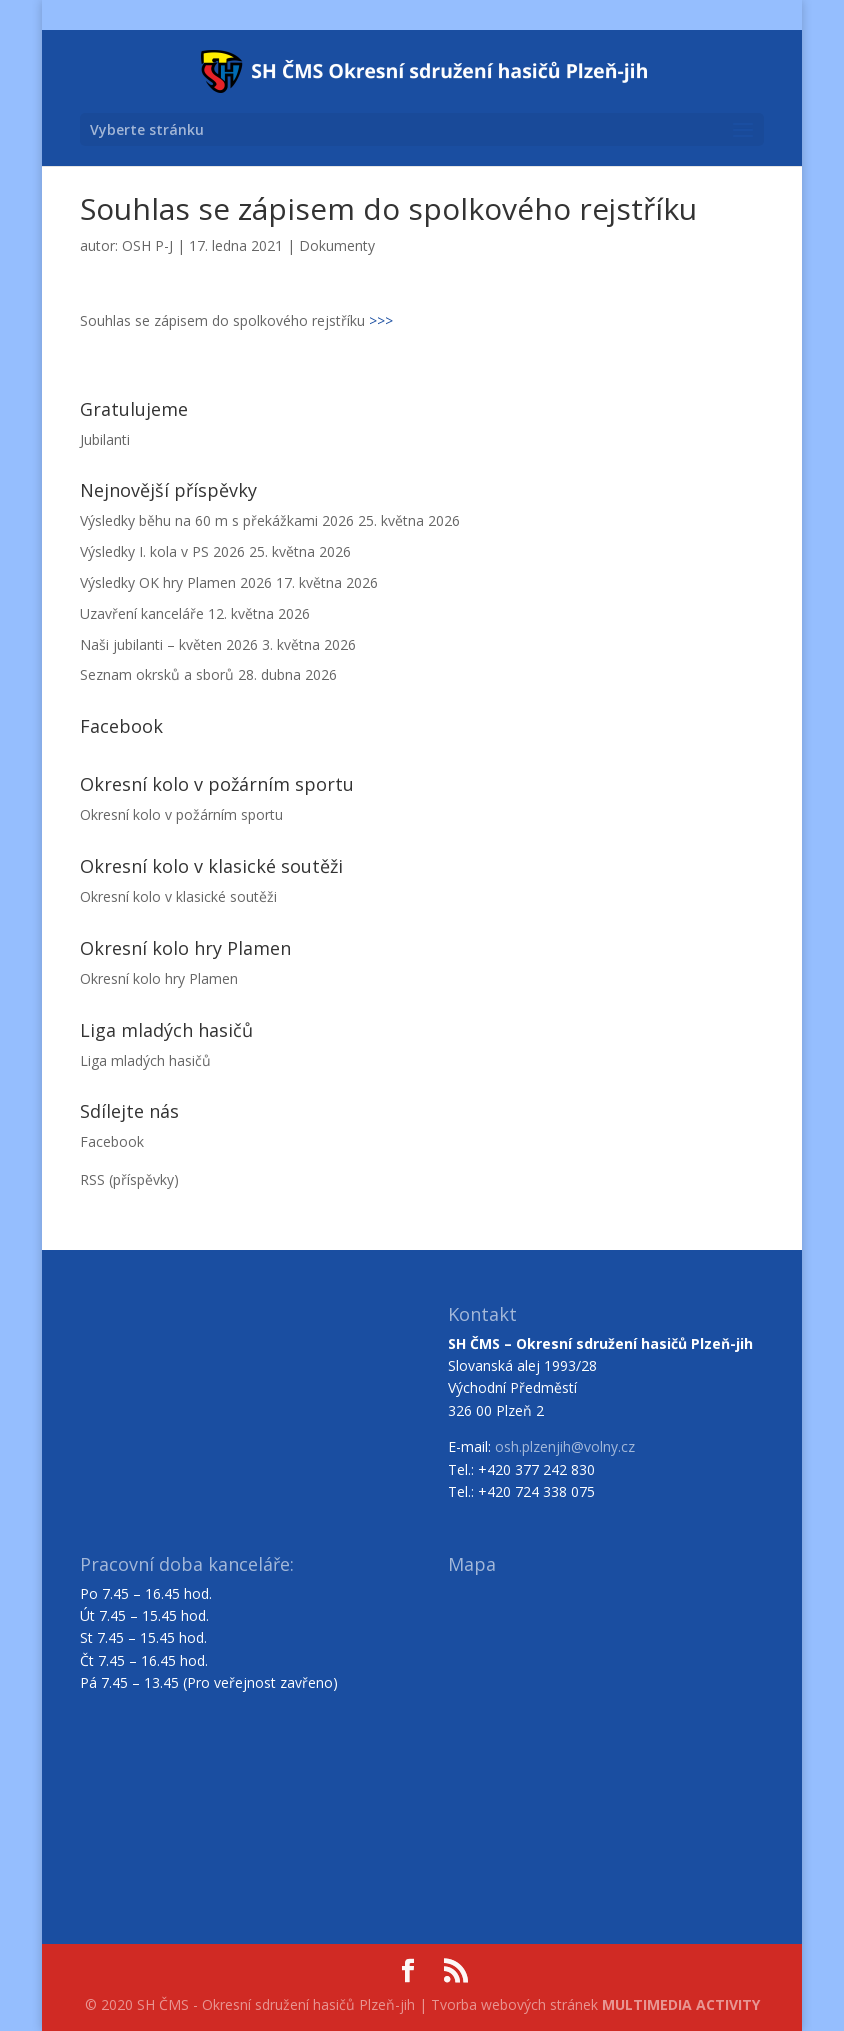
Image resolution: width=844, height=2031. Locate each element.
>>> (381, 320)
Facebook (112, 1141)
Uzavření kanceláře (142, 613)
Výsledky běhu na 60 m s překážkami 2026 (217, 520)
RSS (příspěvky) (129, 1179)
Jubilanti (105, 439)
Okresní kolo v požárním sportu (181, 814)
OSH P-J (147, 245)
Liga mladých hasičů (145, 1060)
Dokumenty (337, 245)
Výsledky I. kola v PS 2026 (162, 551)
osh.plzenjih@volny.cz (565, 1446)
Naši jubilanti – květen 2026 (169, 644)
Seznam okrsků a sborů (157, 674)
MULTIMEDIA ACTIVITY (681, 2004)
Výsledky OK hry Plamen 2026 (176, 582)
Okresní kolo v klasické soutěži (178, 896)
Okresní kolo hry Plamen (159, 978)
